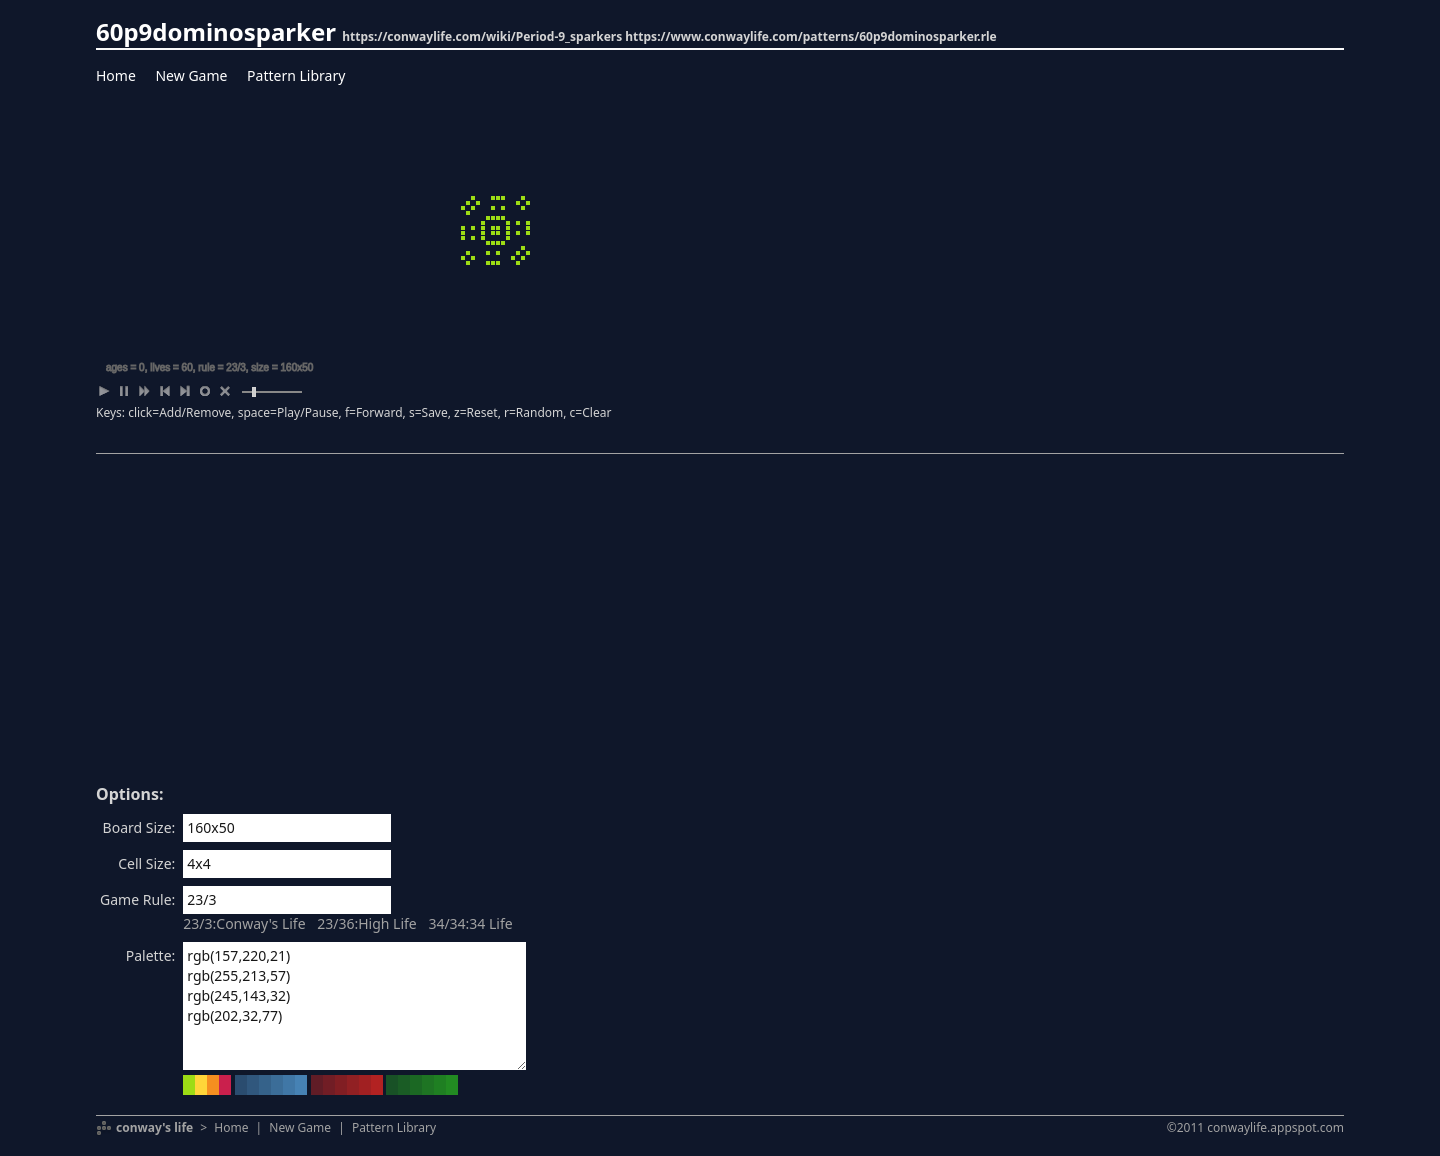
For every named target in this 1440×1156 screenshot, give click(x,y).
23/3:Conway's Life (244, 923)
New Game (191, 75)
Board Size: (139, 827)
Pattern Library (296, 75)
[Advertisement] (720, 626)
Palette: (151, 955)
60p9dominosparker (216, 31)
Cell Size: (146, 863)
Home (116, 75)
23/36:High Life (367, 923)
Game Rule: (137, 899)
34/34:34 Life (470, 923)
